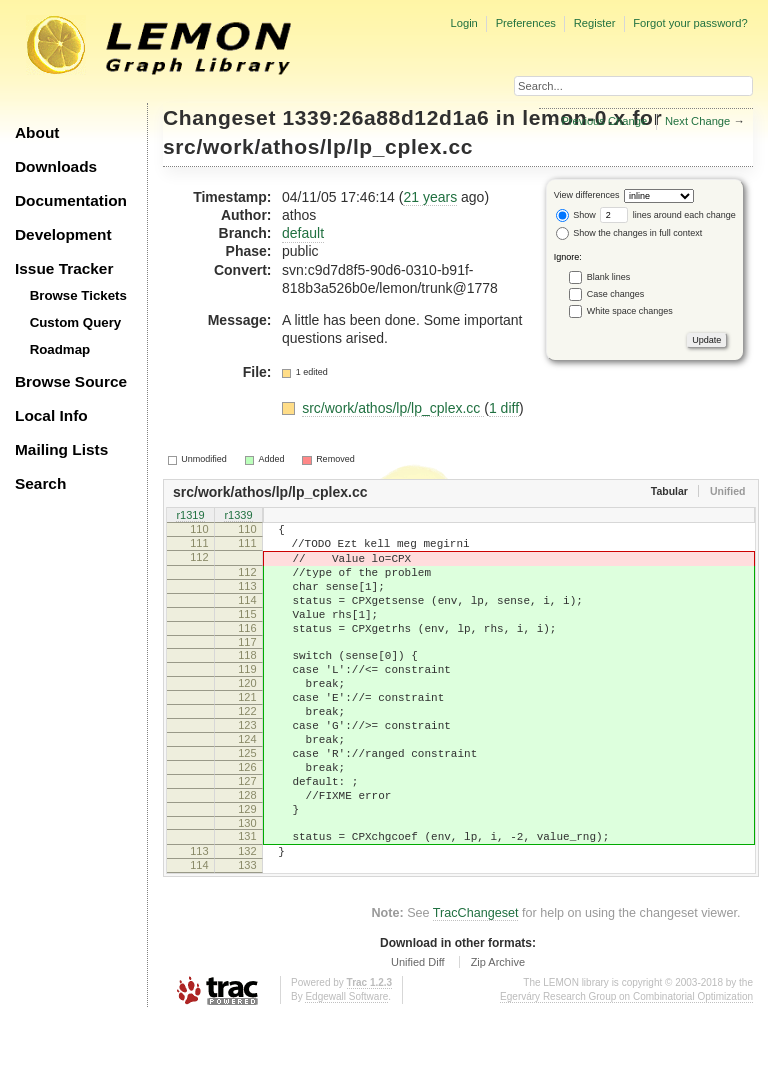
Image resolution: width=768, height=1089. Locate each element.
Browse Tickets (78, 295)
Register (595, 23)
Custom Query (76, 322)
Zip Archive (498, 1034)
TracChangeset (476, 985)
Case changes (616, 293)
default (303, 233)
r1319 (190, 516)
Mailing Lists (61, 449)
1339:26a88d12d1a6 (386, 117)
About (37, 132)
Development (63, 234)
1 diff (504, 408)
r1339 (238, 516)
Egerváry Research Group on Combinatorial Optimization (626, 1068)
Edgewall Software (346, 1068)
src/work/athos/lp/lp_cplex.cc (318, 146)
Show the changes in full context (629, 233)
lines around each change (668, 215)
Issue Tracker (64, 268)
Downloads (56, 166)
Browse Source (71, 381)
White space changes (630, 310)
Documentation (71, 200)
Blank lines (609, 276)
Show (576, 215)
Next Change (697, 121)
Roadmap (60, 349)
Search (40, 483)
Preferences (526, 23)
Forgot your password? (690, 23)
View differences (587, 195)
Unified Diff (418, 1034)
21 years (430, 197)
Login (463, 23)
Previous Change (604, 121)
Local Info (51, 415)
